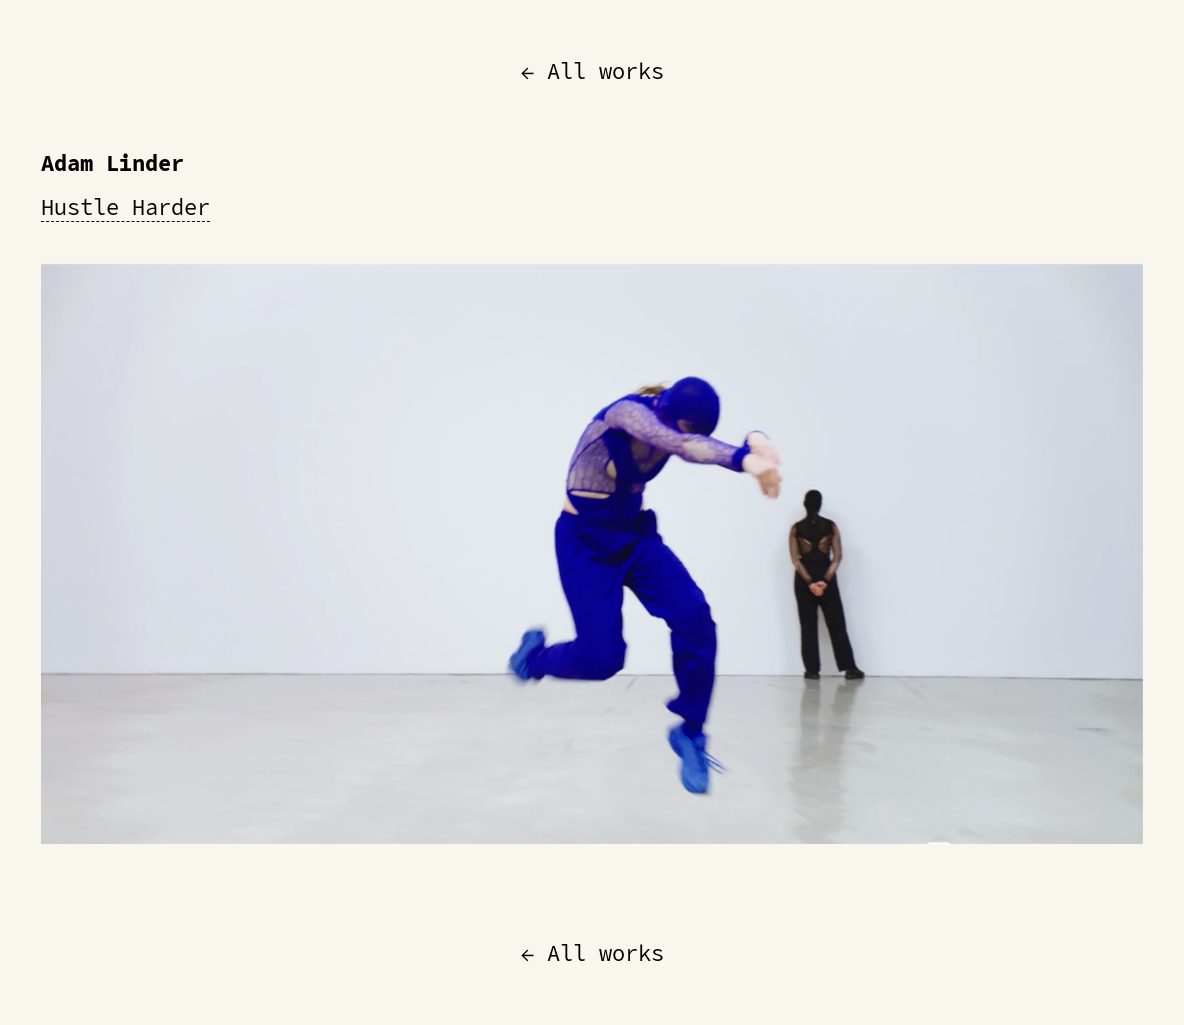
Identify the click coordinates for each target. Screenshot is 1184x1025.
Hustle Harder (125, 207)
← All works (592, 71)
